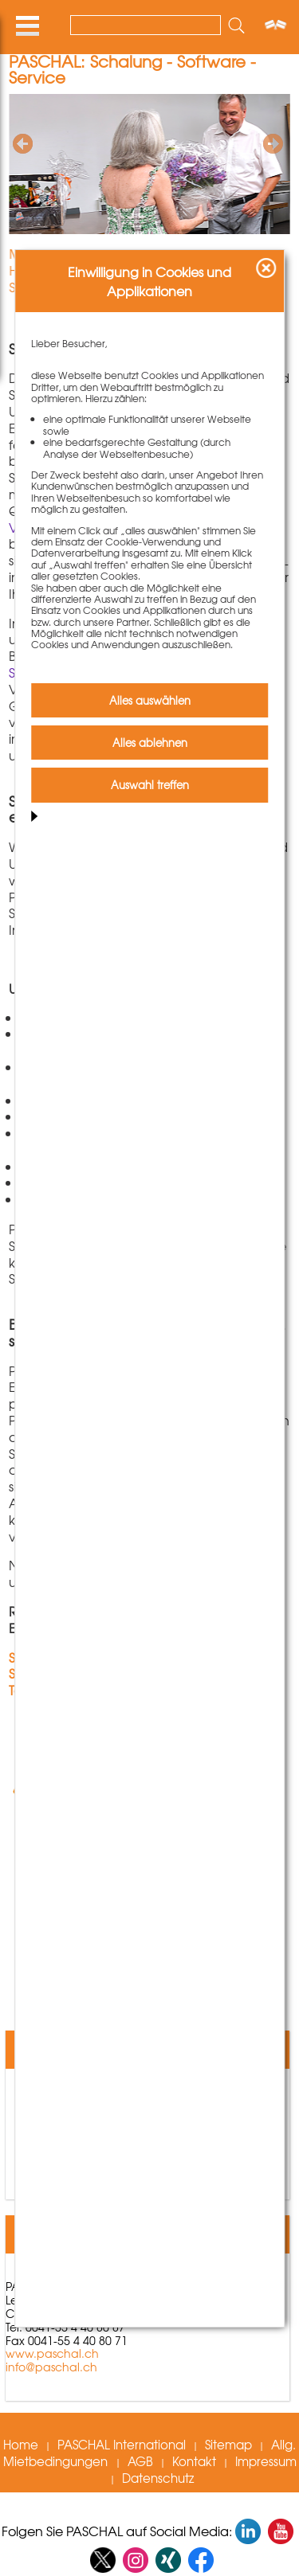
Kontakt (194, 2460)
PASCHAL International (121, 2444)
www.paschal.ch (52, 2353)
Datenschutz (158, 2477)
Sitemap (228, 2444)
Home (20, 2444)
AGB (140, 2460)
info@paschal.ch (51, 2367)
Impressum (266, 2460)
